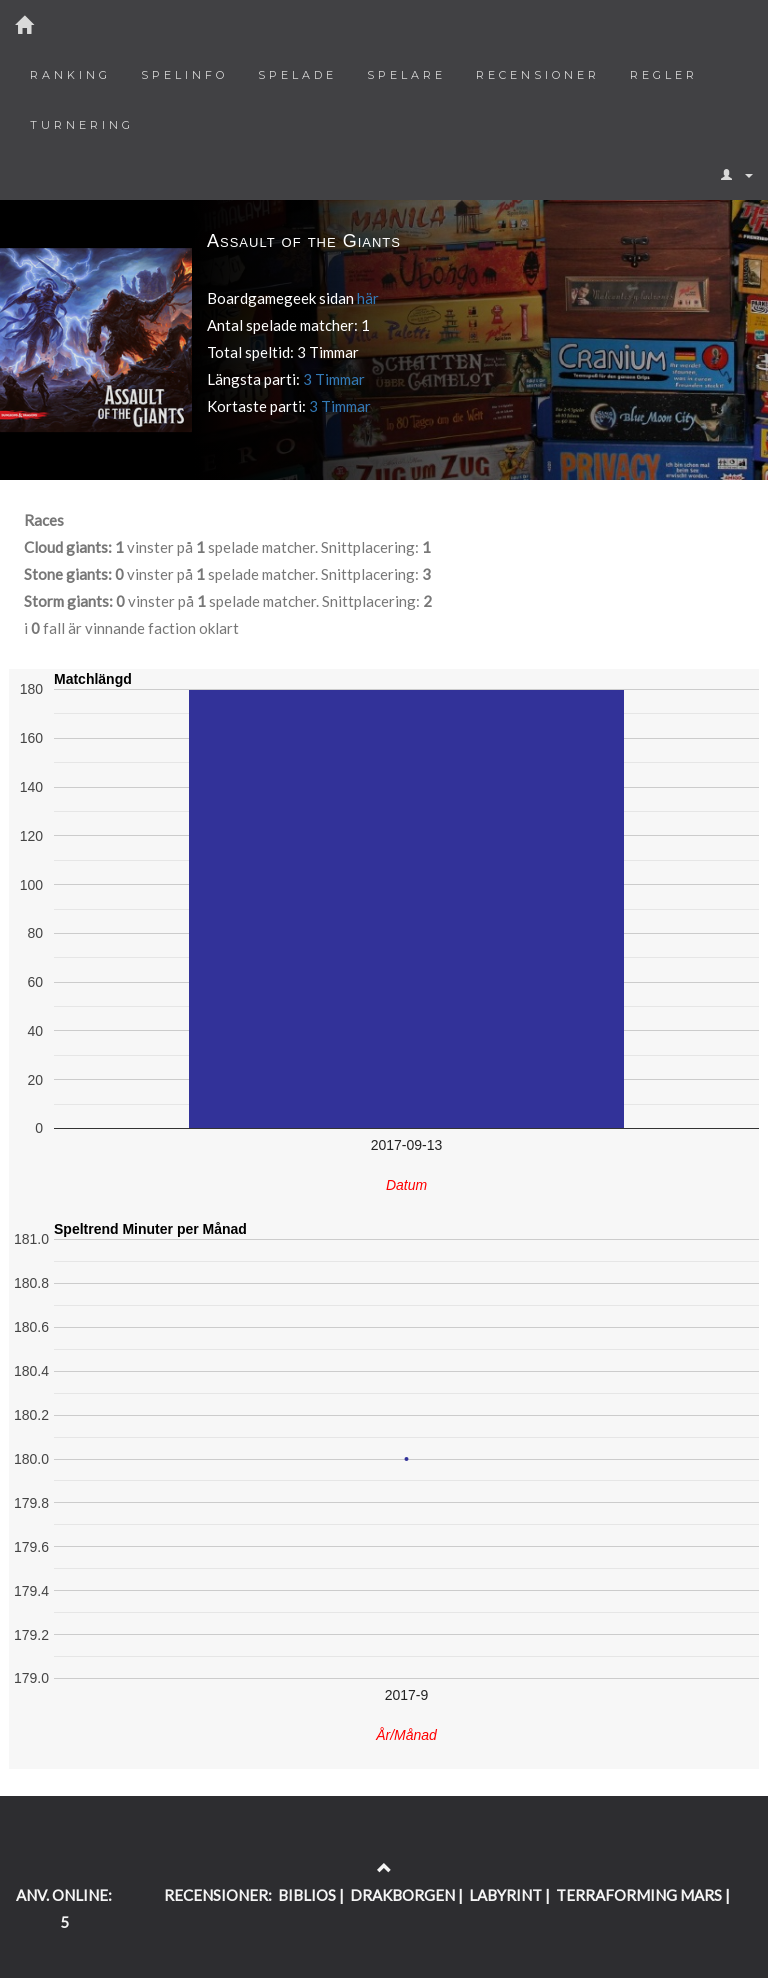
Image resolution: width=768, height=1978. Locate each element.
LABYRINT (505, 1895)
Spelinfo (184, 75)
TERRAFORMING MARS (639, 1895)
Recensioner (538, 75)
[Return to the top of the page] (384, 1868)
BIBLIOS (307, 1895)
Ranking (70, 75)
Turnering (82, 125)
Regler (664, 75)
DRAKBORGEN (402, 1895)
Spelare (406, 75)
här (368, 298)
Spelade (297, 75)
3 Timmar (334, 379)
